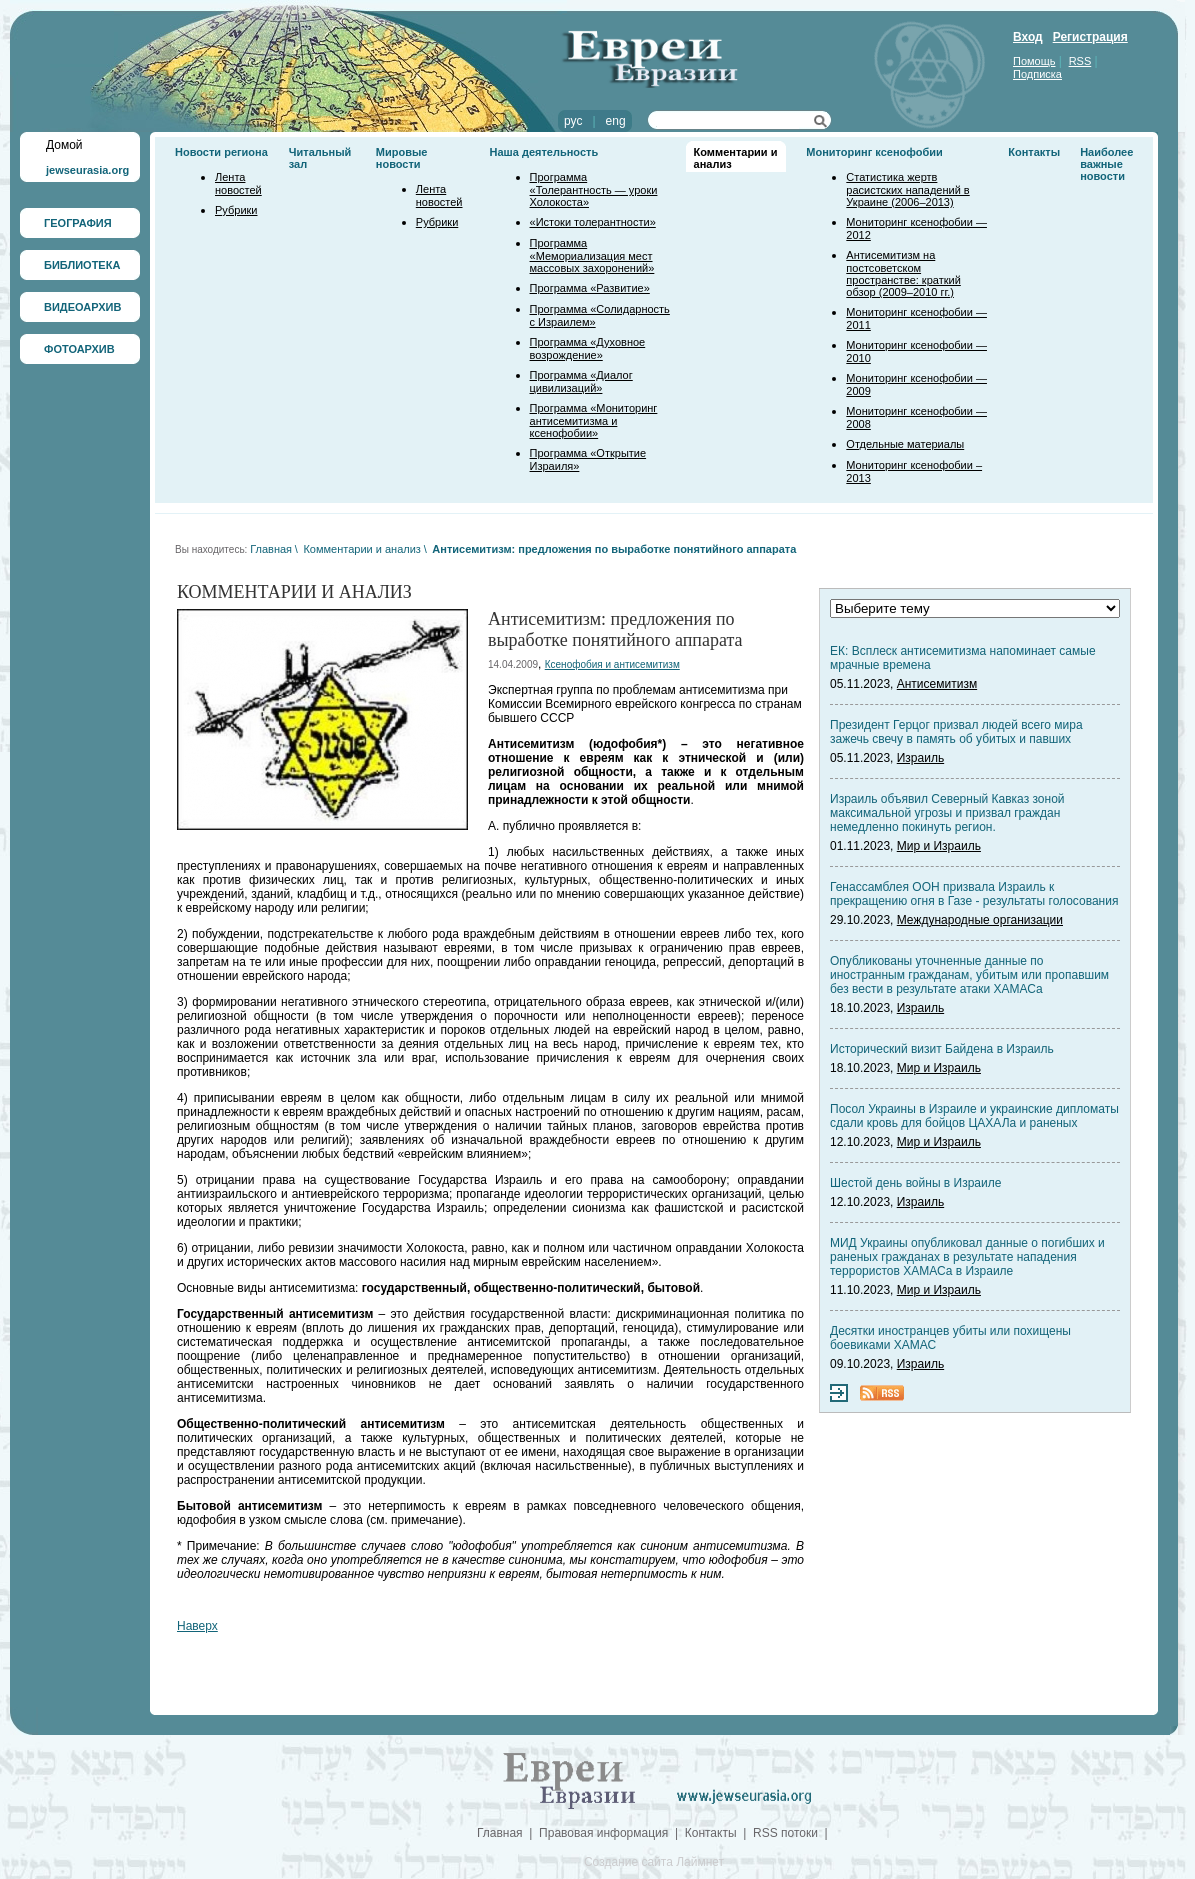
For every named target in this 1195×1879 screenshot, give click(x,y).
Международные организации (980, 920)
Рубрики (236, 210)
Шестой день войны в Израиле (915, 1183)
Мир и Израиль (939, 846)
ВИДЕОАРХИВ (82, 307)
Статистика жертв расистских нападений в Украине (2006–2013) (907, 189)
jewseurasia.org (87, 170)
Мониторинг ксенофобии (874, 152)
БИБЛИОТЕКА (82, 265)
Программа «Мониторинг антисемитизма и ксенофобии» (594, 420)
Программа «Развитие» (590, 288)
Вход (1028, 37)
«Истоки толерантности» (593, 222)
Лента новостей (238, 183)
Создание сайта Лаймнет (654, 1862)
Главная (271, 549)
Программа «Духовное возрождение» (588, 348)
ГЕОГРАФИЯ (78, 223)
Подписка (1037, 74)
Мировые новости (402, 158)
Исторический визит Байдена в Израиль (942, 1049)
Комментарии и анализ (361, 549)
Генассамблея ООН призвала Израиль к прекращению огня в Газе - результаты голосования (974, 894)
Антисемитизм (937, 684)
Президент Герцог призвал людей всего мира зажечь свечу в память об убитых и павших (956, 732)
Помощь (1034, 61)
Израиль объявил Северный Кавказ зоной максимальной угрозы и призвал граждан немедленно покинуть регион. (947, 813)
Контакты (1034, 152)
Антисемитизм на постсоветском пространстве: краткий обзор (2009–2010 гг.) (903, 273)
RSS (1080, 61)
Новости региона (221, 152)
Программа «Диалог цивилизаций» (581, 381)
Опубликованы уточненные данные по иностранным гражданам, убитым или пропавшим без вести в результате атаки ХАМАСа (969, 975)
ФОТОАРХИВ (79, 349)
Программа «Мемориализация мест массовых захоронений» (592, 255)
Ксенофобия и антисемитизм (612, 664)
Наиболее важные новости (1106, 164)
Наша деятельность (544, 152)
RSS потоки (785, 1833)
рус (573, 121)
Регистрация (1090, 37)
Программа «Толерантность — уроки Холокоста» (594, 189)
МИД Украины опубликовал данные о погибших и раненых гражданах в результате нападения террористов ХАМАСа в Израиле (967, 1257)
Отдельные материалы (905, 444)
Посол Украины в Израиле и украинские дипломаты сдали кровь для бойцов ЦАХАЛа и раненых (974, 1116)
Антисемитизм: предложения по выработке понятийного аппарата (614, 549)
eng (616, 121)
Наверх (197, 1626)
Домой (64, 145)
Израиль (920, 758)
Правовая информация (603, 1833)
